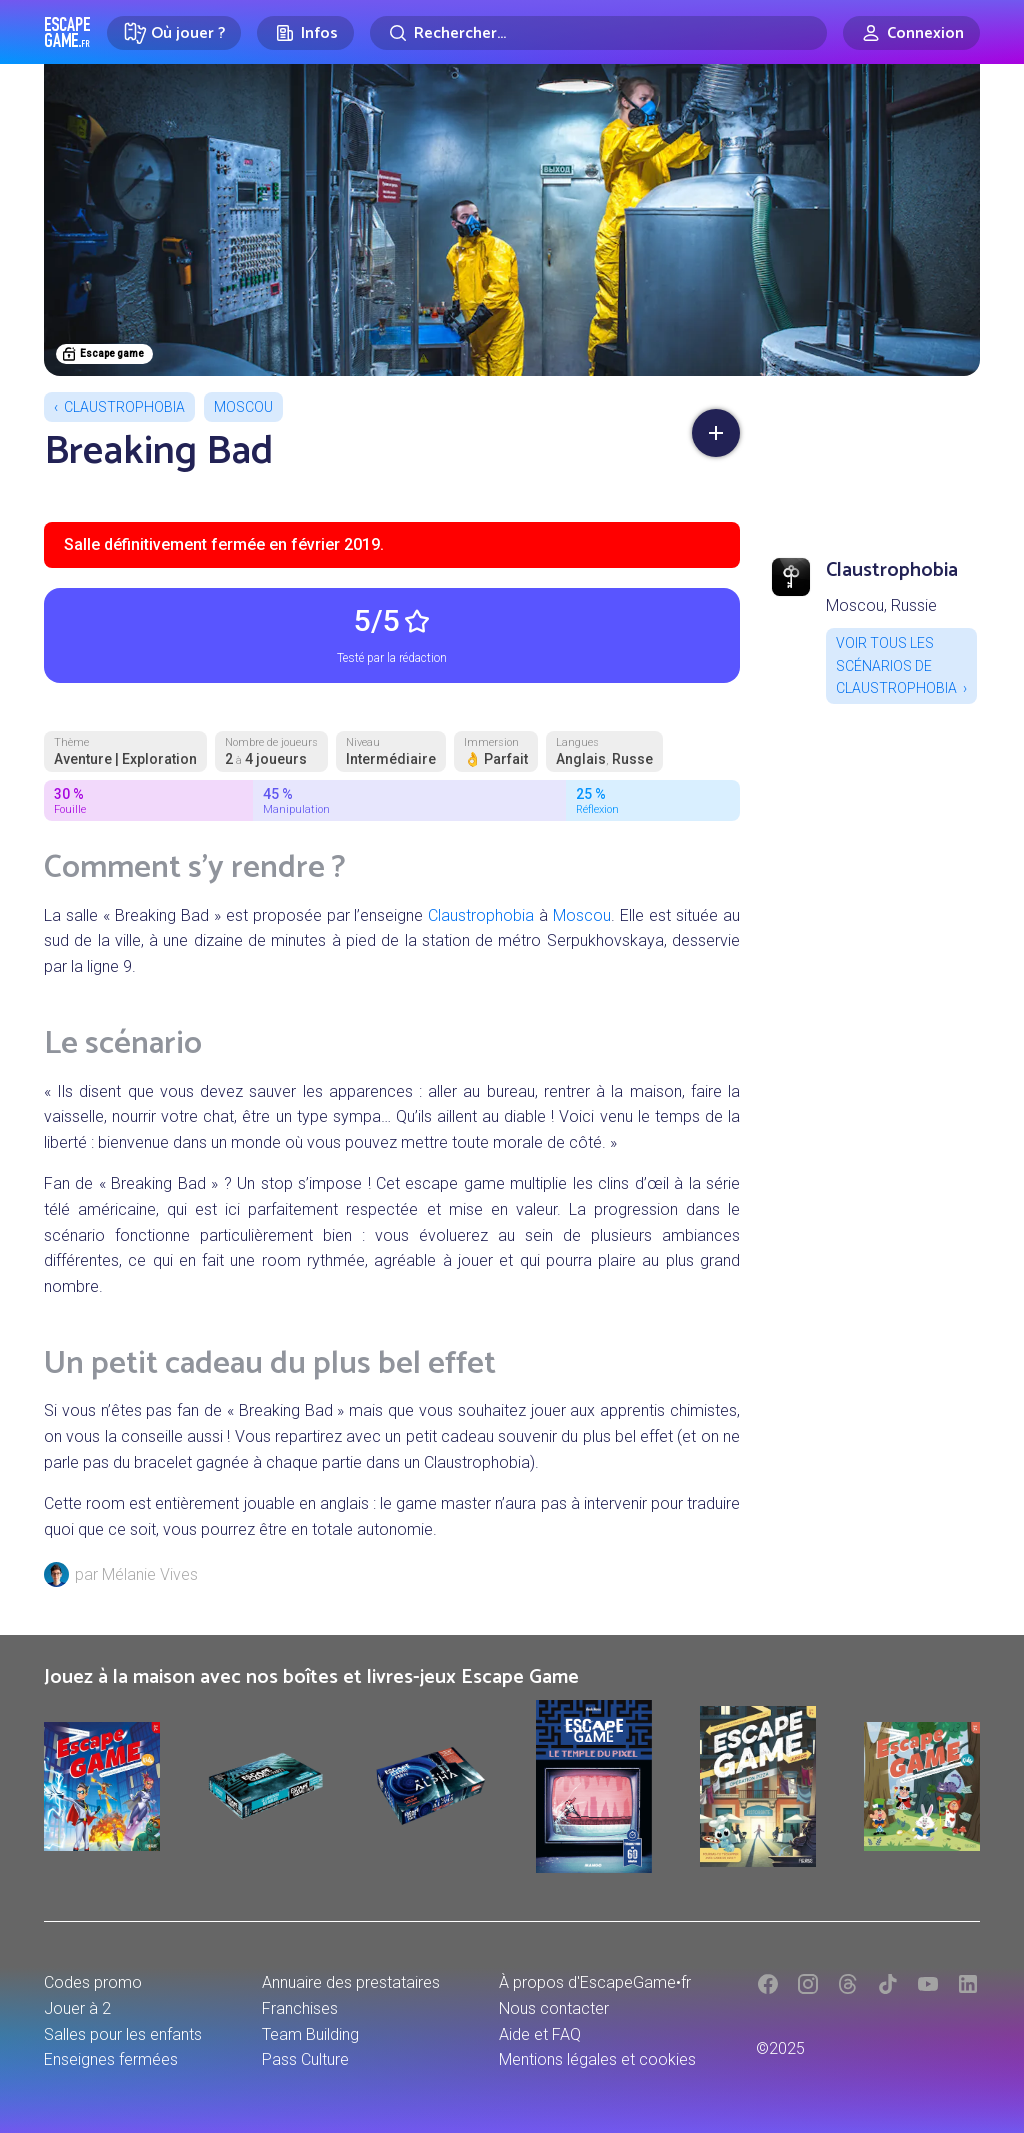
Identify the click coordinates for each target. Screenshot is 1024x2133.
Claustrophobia (124, 407)
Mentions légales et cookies (597, 2059)
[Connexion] (911, 33)
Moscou (243, 407)
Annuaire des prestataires (351, 1982)
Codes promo (93, 1982)
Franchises (300, 2008)
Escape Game (67, 32)
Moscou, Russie (881, 605)
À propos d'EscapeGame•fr (595, 1982)
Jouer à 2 (77, 2008)
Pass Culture (305, 2059)
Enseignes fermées (111, 2059)
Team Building (310, 2034)
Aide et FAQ (540, 2034)
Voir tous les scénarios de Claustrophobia (896, 665)
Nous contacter (554, 2008)
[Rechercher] (598, 33)
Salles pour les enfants (123, 2034)
